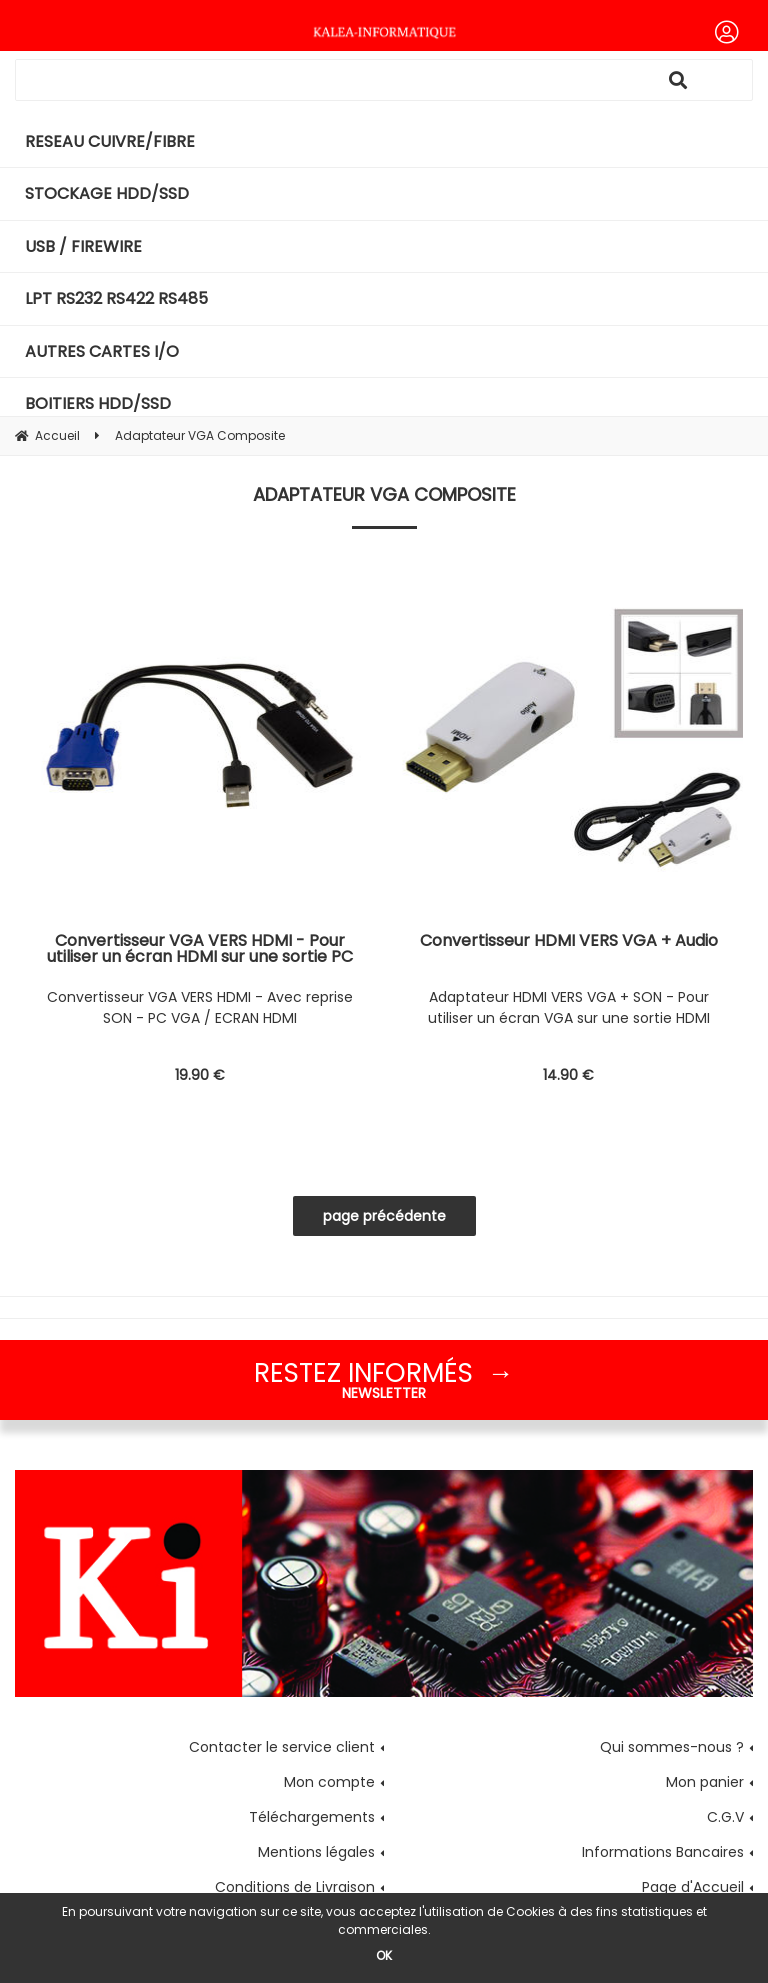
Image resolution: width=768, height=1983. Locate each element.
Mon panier (705, 1782)
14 (568, 1075)
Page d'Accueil (693, 1887)
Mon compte (329, 1782)
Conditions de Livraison (295, 1887)
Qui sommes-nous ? (672, 1747)
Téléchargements (312, 1817)
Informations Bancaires (663, 1852)
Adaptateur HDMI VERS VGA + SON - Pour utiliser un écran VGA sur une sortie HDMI (569, 1007)
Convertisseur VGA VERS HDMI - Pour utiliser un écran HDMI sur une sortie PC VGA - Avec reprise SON (200, 949)
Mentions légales (316, 1852)
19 (200, 1075)
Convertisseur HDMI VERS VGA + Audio (569, 942)
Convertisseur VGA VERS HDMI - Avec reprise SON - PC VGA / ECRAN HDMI (200, 1007)
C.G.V (725, 1817)
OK (384, 1955)
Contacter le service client (282, 1747)
